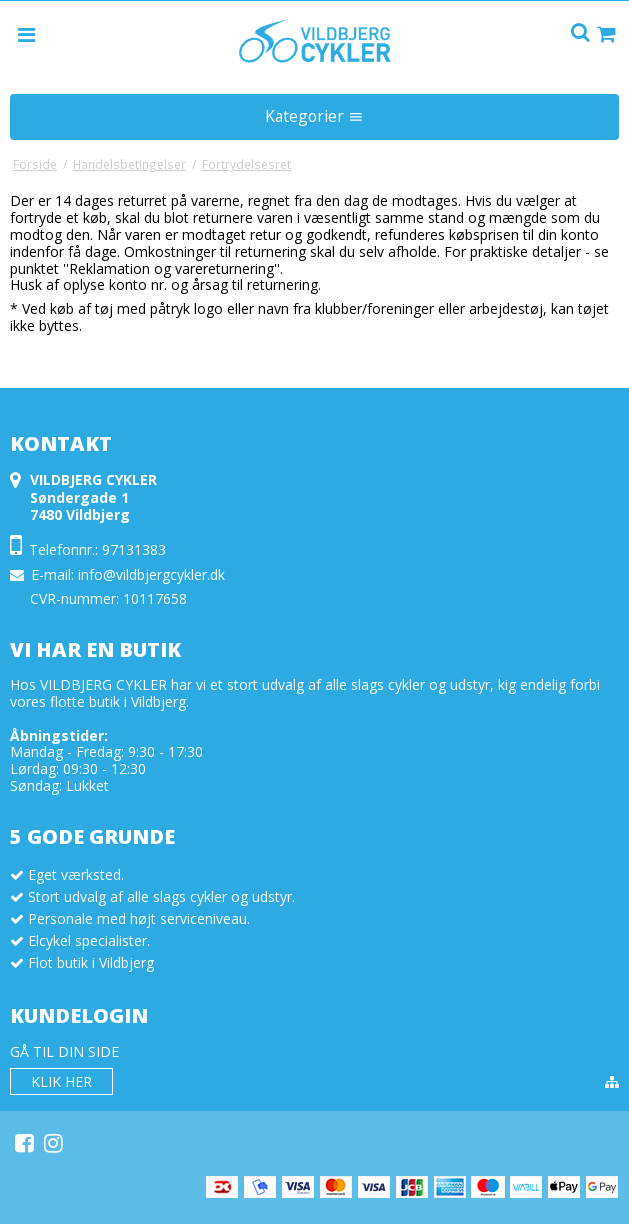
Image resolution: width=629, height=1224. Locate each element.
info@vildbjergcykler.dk (151, 574)
